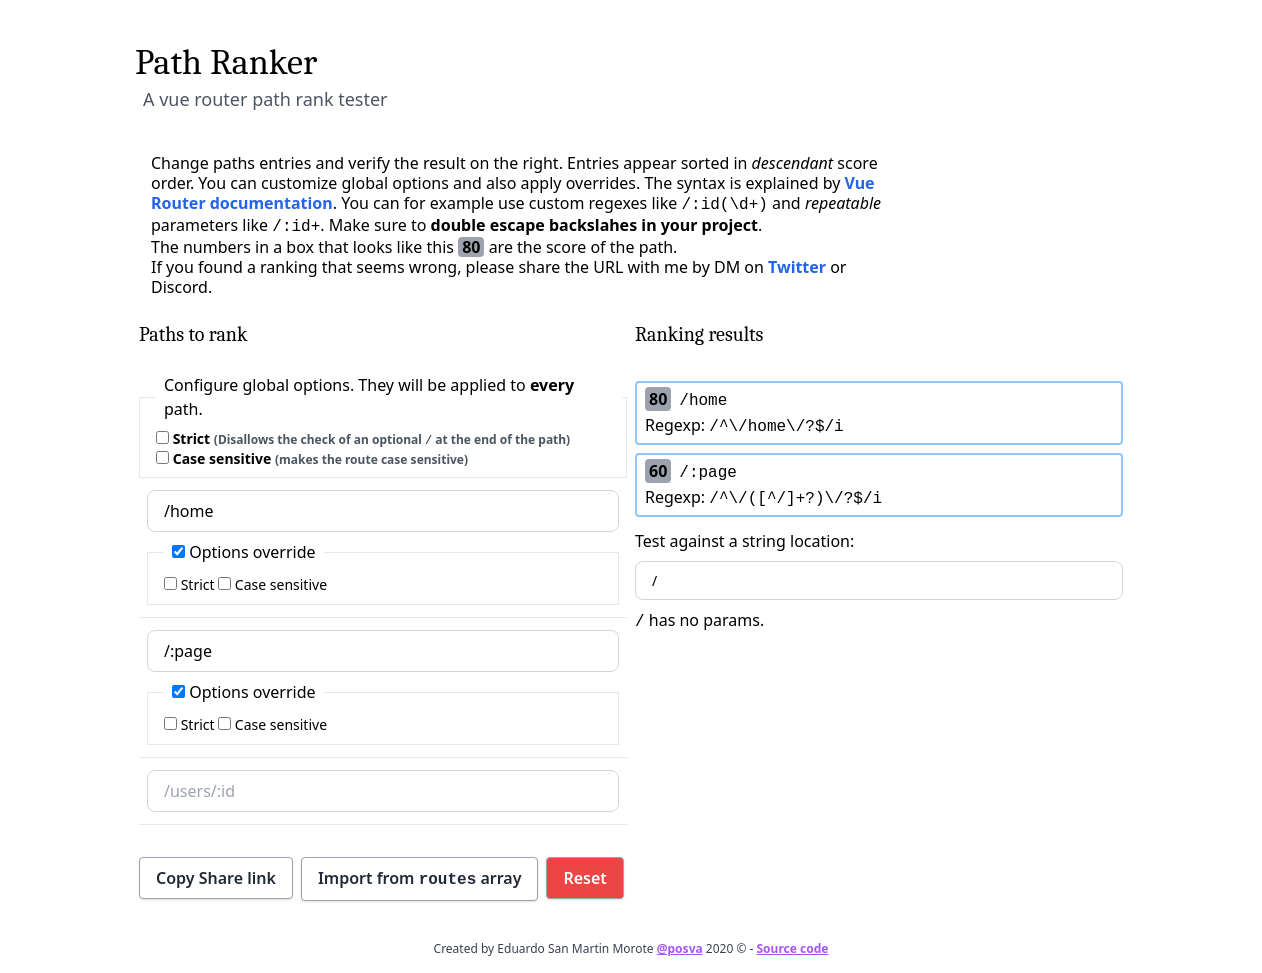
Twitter (797, 267)
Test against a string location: (879, 565)
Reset (584, 878)
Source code (792, 948)
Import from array (420, 878)
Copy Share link (216, 878)
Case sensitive (312, 458)
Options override (244, 552)
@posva (680, 948)
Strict (363, 438)
